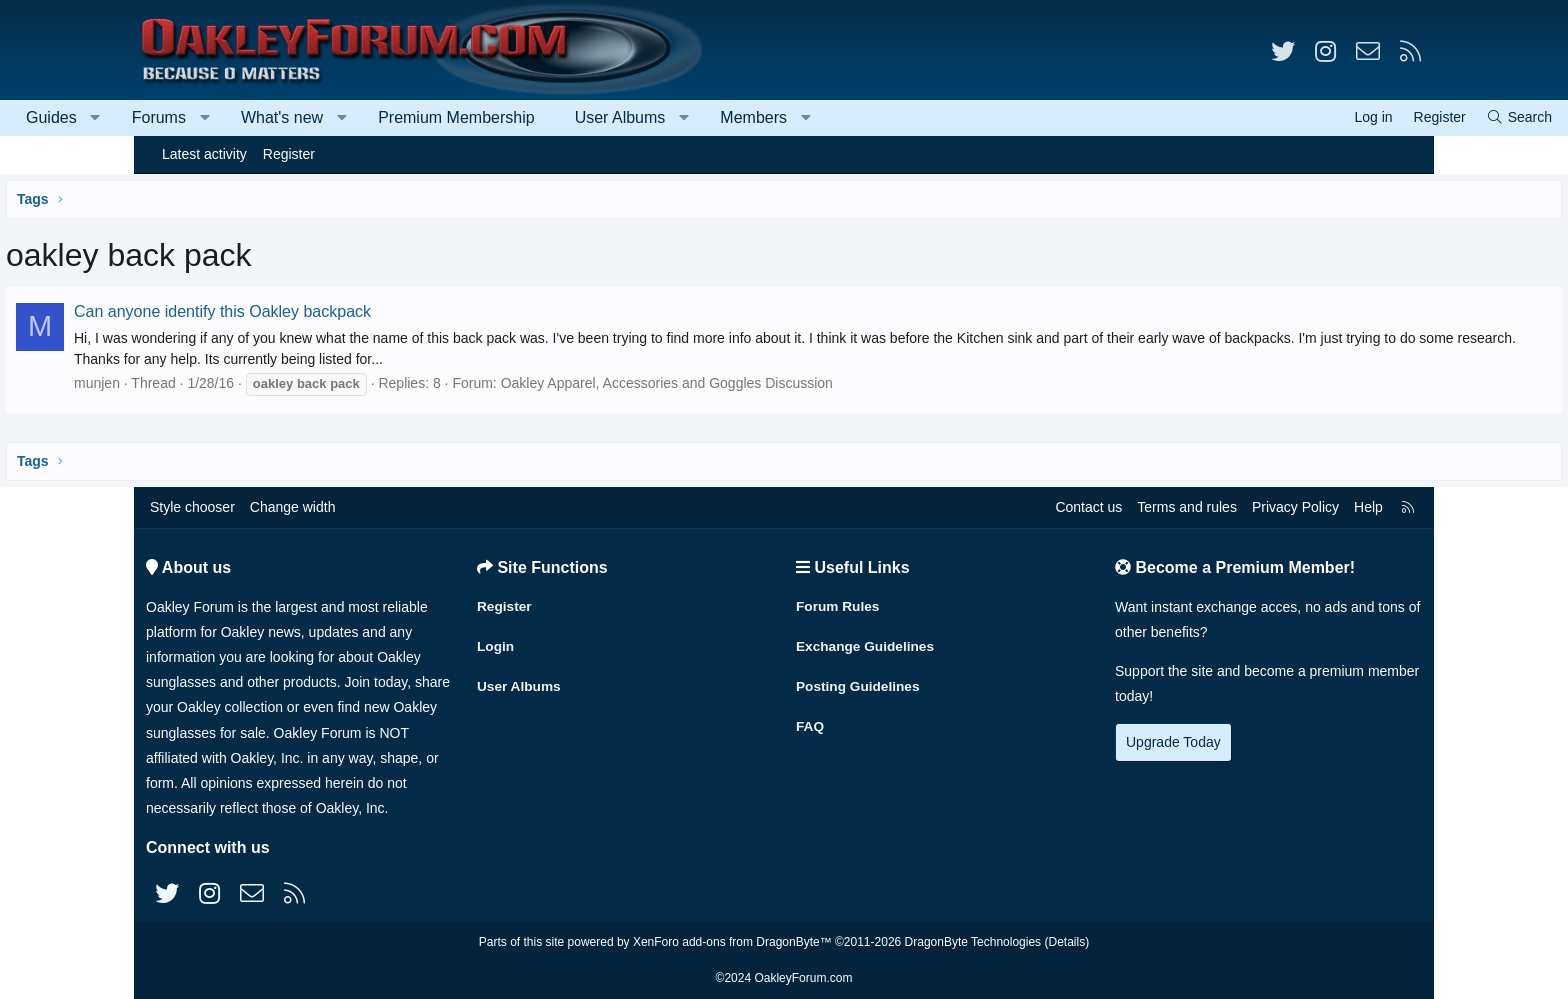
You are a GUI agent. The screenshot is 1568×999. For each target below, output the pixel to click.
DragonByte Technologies (973, 942)
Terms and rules (1187, 507)
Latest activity (204, 154)
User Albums (754, 117)
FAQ (810, 722)
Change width (293, 507)
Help (1368, 507)
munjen (235, 383)
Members (887, 117)
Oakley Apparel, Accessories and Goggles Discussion (805, 383)
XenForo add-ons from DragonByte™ (732, 942)
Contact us (1088, 507)
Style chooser (192, 507)
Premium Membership (590, 117)
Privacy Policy (1295, 507)
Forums (293, 117)
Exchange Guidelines (867, 644)
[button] (229, 118)
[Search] (1385, 117)
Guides (185, 117)
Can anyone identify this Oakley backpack (360, 311)
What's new (416, 117)
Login (496, 644)
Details (1066, 942)
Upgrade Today (1173, 742)
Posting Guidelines (859, 683)
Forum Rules (839, 605)
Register (289, 154)
